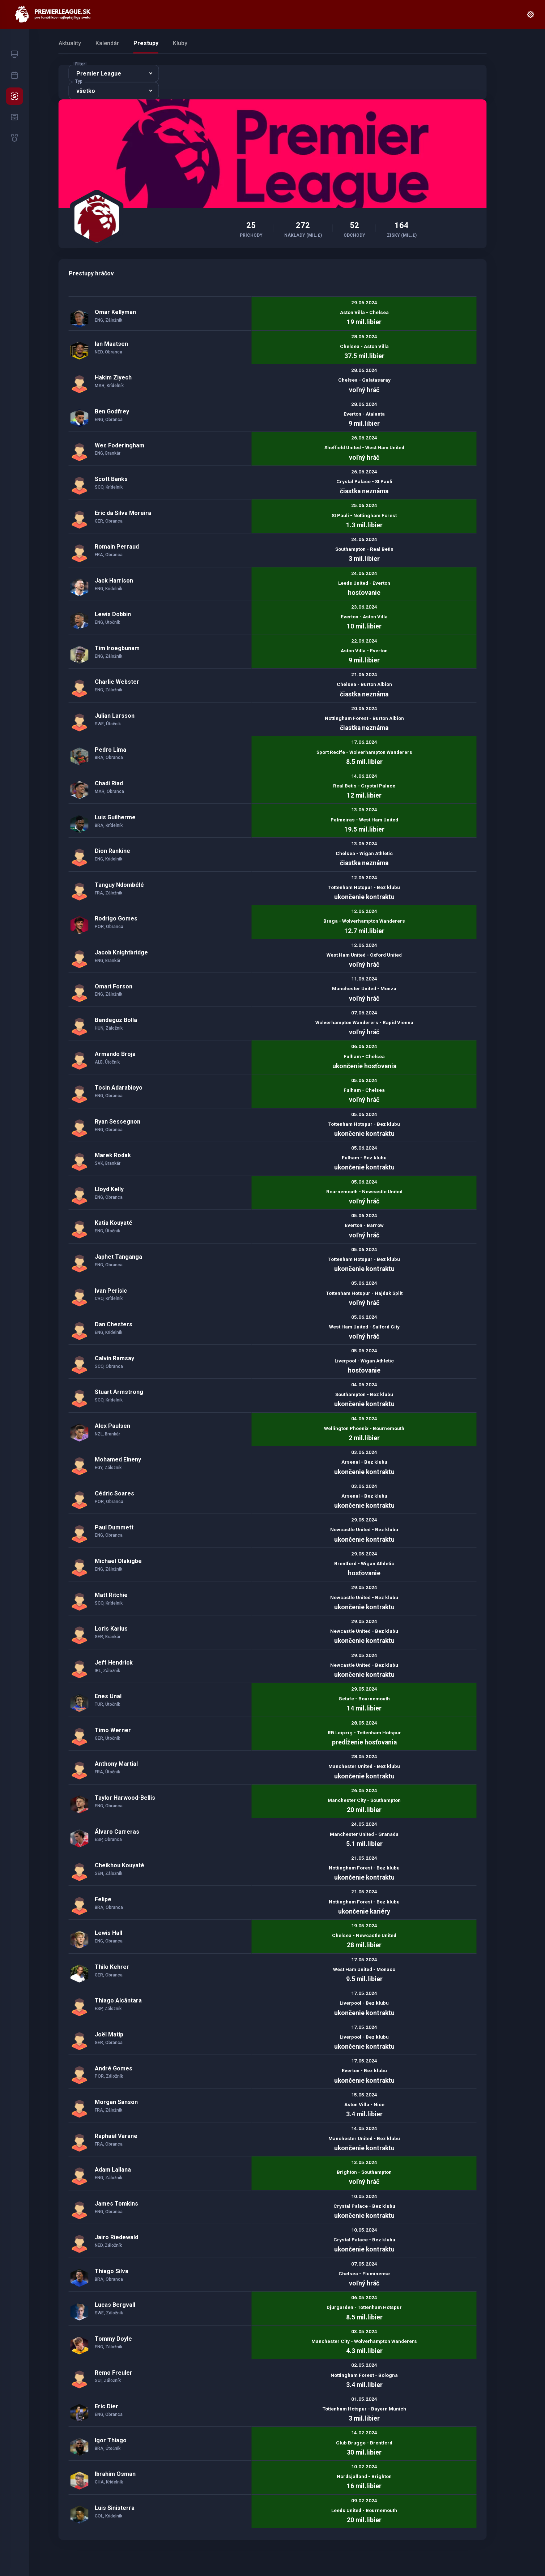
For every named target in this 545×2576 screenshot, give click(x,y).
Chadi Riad (109, 783)
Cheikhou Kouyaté (119, 1865)
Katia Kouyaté (113, 1222)
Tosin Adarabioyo (118, 1087)
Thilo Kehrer (112, 1966)
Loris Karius (111, 1628)
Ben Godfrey (112, 411)
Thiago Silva (111, 2271)
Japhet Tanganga (118, 1256)
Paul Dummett (114, 1527)
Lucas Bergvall (115, 2304)
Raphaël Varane (116, 2136)
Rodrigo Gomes (116, 918)
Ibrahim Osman (115, 2473)
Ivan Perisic (111, 1290)
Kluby (180, 43)
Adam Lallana (113, 2169)
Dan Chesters (113, 1324)
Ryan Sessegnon (117, 1121)
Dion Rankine (112, 850)
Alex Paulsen (112, 1425)
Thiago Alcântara (118, 2000)
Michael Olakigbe (118, 1561)
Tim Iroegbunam (117, 648)
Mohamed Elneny (118, 1459)
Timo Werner (113, 1730)
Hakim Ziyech (113, 377)
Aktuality (70, 43)
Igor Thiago (111, 2440)
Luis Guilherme (115, 817)
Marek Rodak (113, 1155)
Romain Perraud (117, 546)
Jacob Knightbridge (121, 952)
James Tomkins (116, 2203)
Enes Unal (108, 1696)
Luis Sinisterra (115, 2507)
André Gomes (113, 2068)
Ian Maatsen (111, 343)
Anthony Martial (116, 1763)
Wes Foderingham (119, 445)
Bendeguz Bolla (116, 1020)
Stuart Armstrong (119, 1391)
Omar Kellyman (115, 312)
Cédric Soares (114, 1493)
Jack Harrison (114, 580)
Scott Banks (111, 479)
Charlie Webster (117, 681)
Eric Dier (106, 2406)
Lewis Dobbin (113, 614)
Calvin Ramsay (114, 1358)
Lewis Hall (108, 1932)
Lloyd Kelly (109, 1189)
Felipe (103, 1899)
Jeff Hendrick (114, 1662)
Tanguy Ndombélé (119, 884)
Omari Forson (113, 986)
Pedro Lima (110, 749)
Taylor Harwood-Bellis (125, 1797)
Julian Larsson (115, 715)
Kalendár (107, 43)
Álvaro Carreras (117, 1831)
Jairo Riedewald (116, 2237)
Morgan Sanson (116, 2102)
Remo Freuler (113, 2372)
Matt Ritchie (111, 1595)
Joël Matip (109, 2034)
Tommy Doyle (113, 2338)
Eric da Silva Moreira (123, 513)
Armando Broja (115, 1054)
